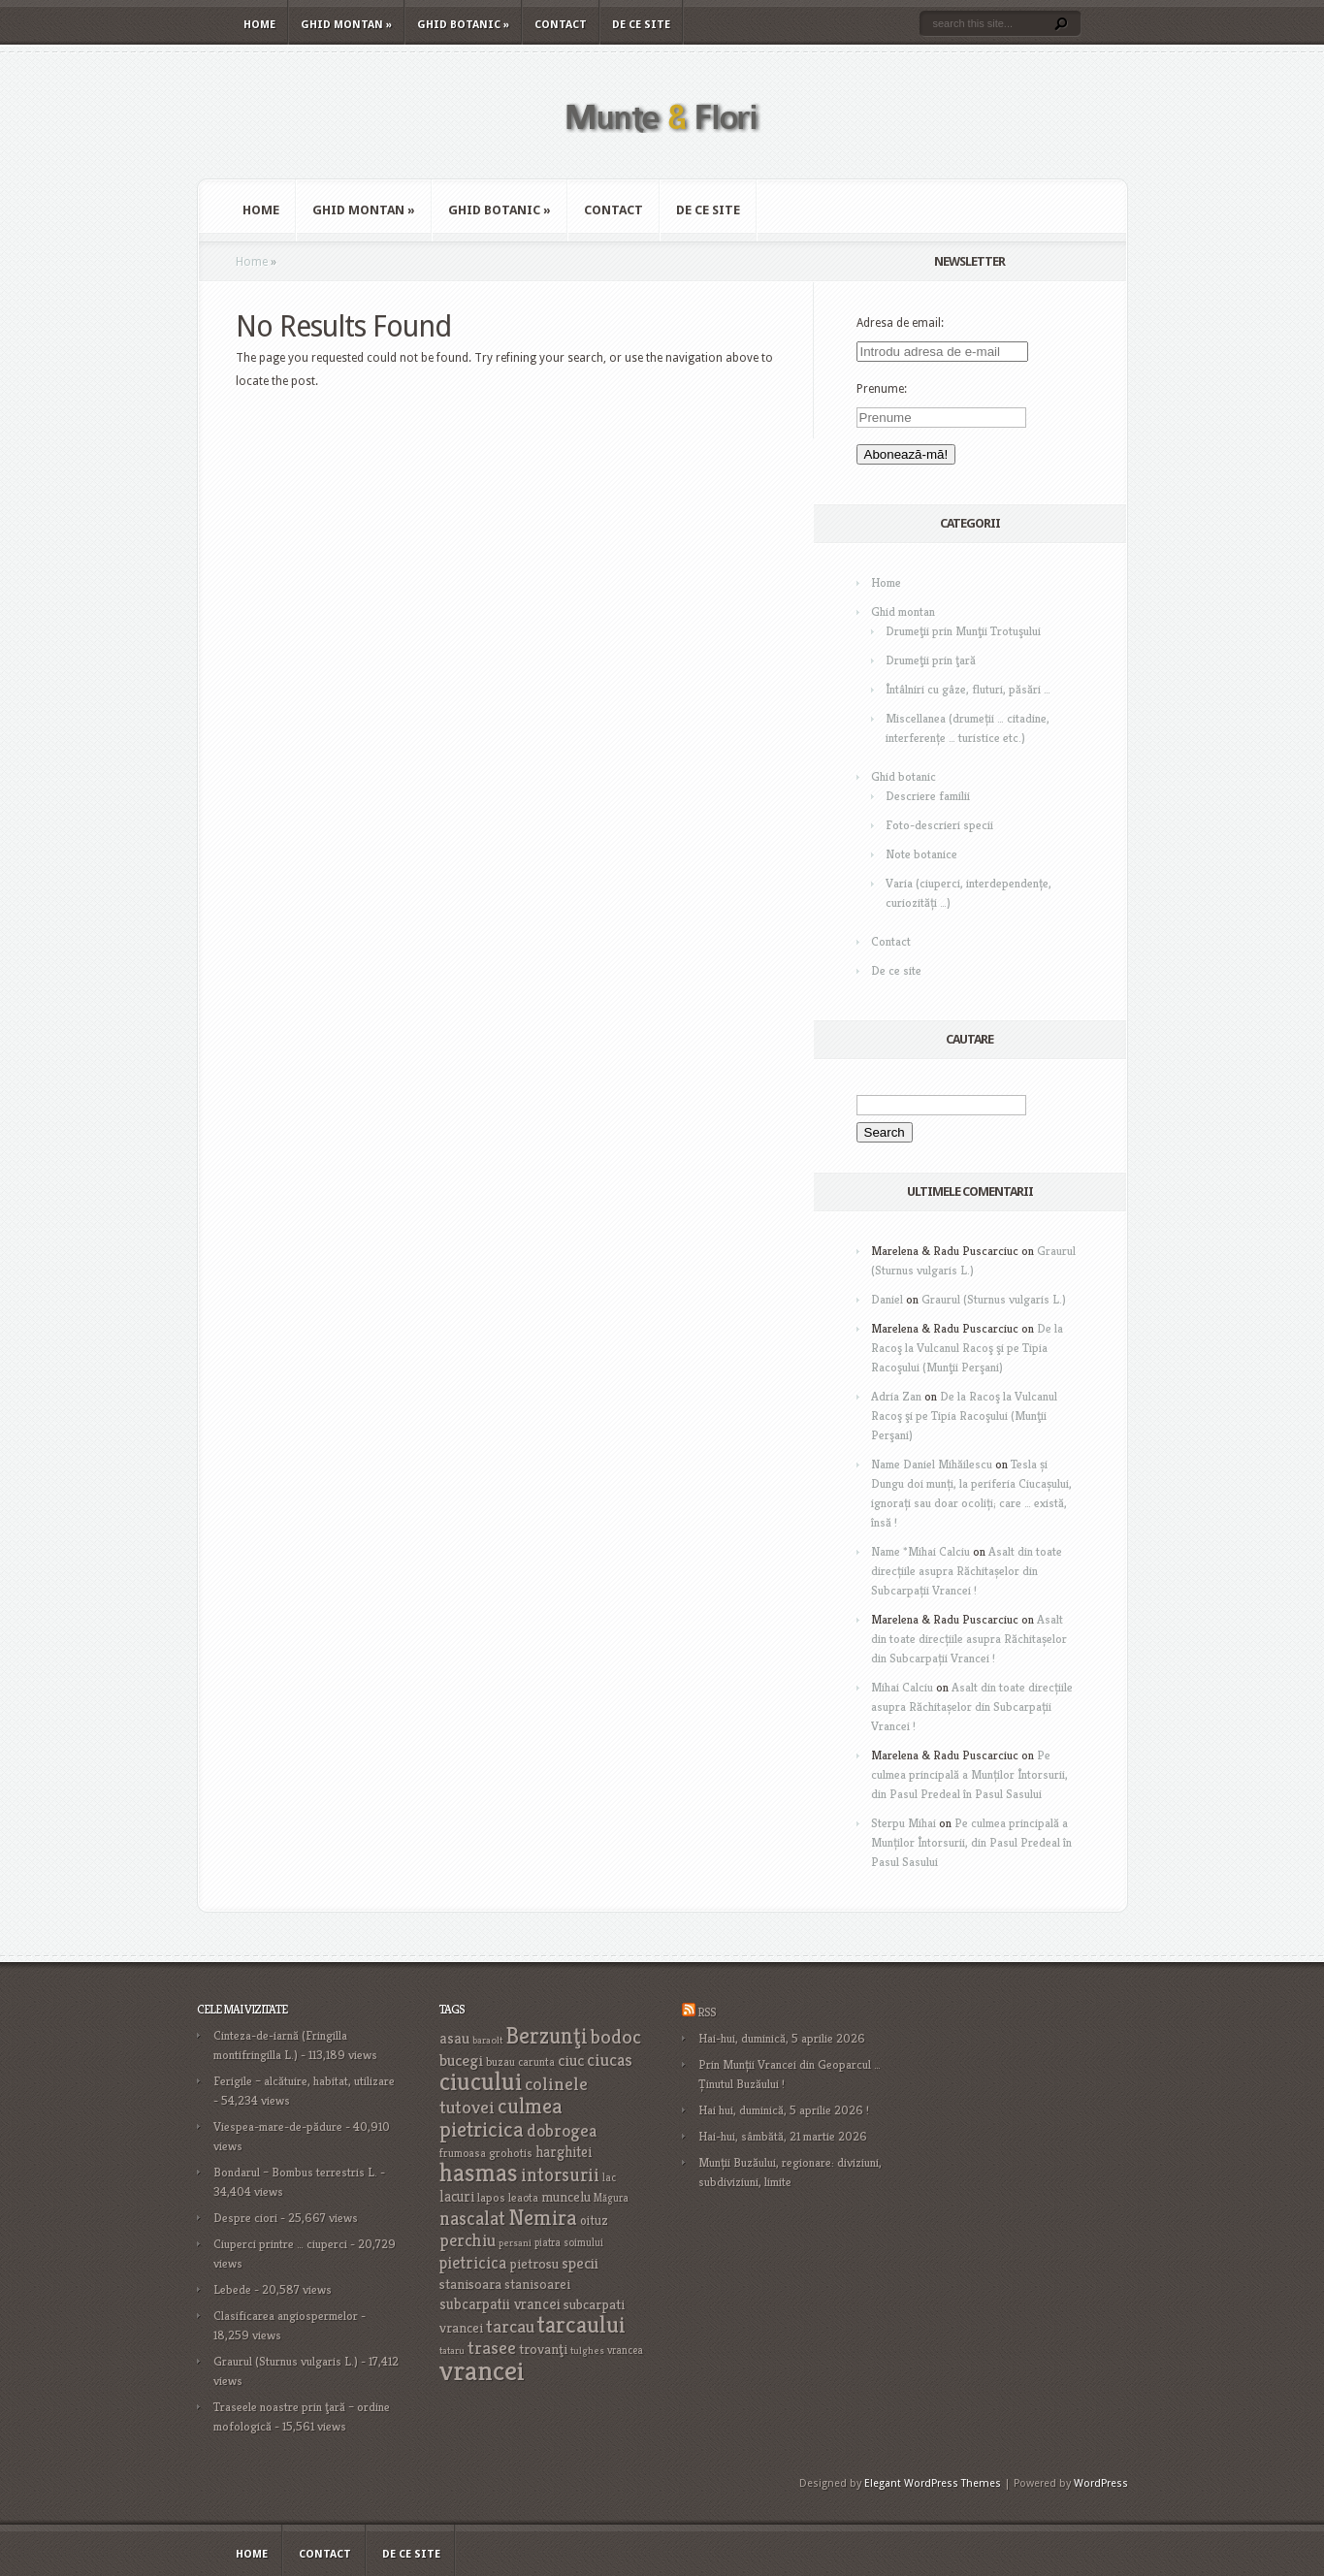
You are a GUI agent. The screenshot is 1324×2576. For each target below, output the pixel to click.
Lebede (232, 2289)
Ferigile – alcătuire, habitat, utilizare (304, 2081)
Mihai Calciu (902, 1687)
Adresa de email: (900, 323)
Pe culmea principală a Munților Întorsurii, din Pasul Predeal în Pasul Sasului (969, 1774)
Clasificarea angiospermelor (285, 2315)
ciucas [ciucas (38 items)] (609, 2059)
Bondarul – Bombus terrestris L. (295, 2172)
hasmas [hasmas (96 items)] (478, 2172)
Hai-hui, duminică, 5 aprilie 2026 (781, 2038)
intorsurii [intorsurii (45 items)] (560, 2175)
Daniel (887, 1299)
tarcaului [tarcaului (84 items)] (581, 2324)
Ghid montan (346, 24)
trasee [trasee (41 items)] (492, 2347)
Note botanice (921, 854)
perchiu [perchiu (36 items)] (467, 2240)
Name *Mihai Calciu (920, 1551)
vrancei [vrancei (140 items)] (482, 2370)
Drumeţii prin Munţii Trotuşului (963, 631)
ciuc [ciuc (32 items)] (571, 2060)
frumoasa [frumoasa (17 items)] (462, 2152)
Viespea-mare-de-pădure (277, 2126)
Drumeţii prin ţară (931, 660)
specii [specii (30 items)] (580, 2263)
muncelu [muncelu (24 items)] (566, 2197)
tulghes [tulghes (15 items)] (587, 2350)
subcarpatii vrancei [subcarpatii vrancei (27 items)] (500, 2304)
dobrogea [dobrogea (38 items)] (562, 2130)
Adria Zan (896, 1396)
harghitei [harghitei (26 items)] (563, 2151)
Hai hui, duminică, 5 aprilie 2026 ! (783, 2110)
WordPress (1101, 2483)
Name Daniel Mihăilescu (931, 1464)
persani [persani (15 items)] (515, 2243)
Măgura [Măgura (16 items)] (611, 2198)
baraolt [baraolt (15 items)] (487, 2040)
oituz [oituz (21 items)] (594, 2220)
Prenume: (881, 389)
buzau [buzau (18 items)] (500, 2061)
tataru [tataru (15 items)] (452, 2350)
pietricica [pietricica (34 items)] (472, 2262)
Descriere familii (928, 796)
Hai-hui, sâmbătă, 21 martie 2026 (782, 2136)
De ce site (641, 24)
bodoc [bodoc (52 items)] (616, 2036)
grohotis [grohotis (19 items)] (511, 2153)
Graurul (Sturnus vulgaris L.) (993, 1299)
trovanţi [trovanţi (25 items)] (543, 2349)
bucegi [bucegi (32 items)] (461, 2060)
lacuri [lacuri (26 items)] (456, 2196)
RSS (706, 2012)
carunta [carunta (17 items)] (536, 2061)
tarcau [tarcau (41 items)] (510, 2326)
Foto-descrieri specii (939, 825)
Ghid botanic (463, 24)
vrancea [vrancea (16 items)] (625, 2350)
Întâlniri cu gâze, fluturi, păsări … (968, 689)
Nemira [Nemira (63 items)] (542, 2217)
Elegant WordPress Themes (932, 2483)
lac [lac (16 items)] (609, 2177)
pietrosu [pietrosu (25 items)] (534, 2263)
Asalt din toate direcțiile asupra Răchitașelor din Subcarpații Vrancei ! (966, 1570)
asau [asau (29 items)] (454, 2038)
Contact (560, 24)
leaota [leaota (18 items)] (523, 2197)
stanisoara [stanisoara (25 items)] (470, 2284)
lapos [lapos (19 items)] (491, 2198)
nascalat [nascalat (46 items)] (472, 2218)
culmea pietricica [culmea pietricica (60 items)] (501, 2117)
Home (259, 24)
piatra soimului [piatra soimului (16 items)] (568, 2242)
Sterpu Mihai (903, 1823)
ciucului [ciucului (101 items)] (480, 2081)
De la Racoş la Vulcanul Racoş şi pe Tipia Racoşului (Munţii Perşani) (967, 1347)
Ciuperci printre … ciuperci (280, 2244)
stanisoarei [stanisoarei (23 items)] (537, 2284)
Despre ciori (245, 2217)
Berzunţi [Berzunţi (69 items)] (546, 2035)
